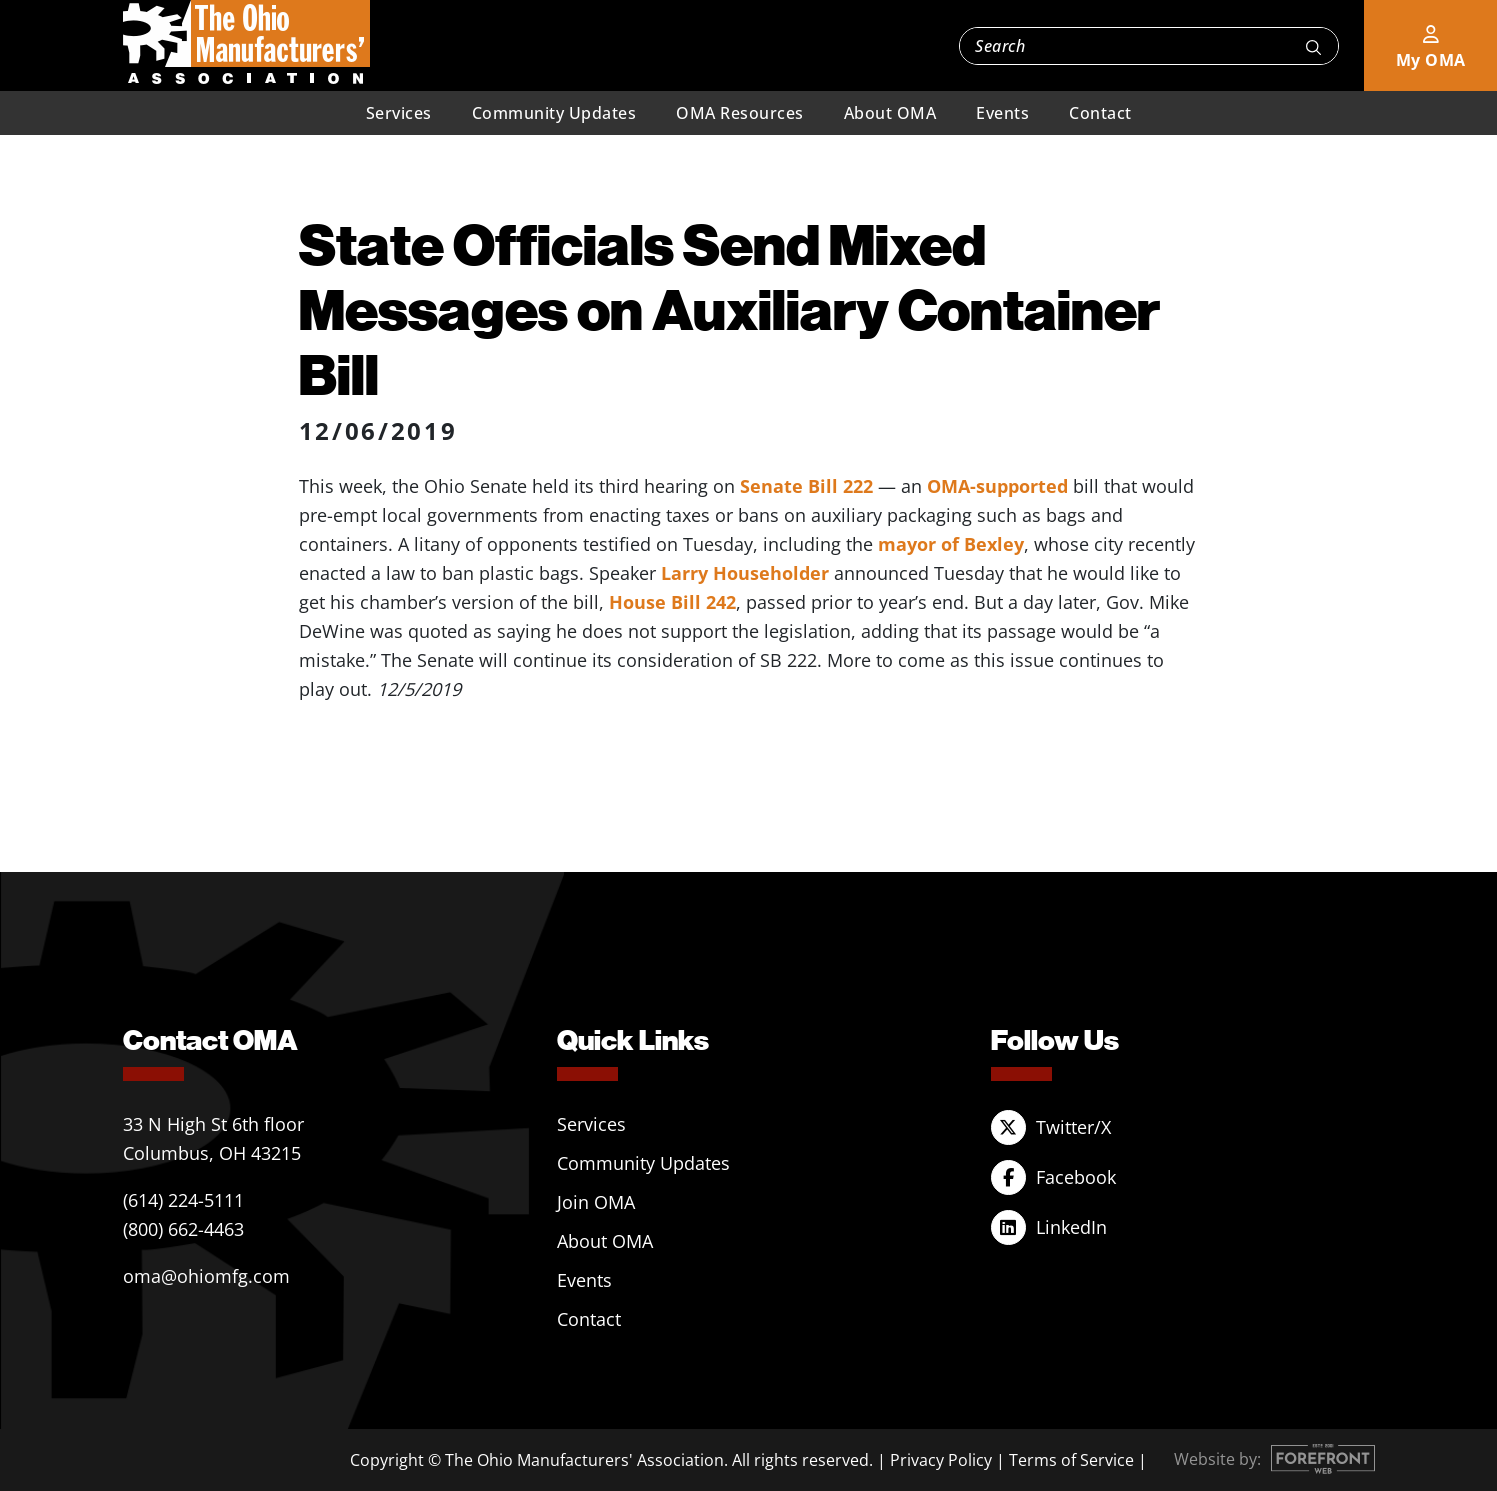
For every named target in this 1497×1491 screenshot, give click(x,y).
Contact (1100, 113)
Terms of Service (1071, 1460)
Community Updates (554, 113)
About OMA (890, 113)
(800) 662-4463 (183, 1229)
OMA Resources (740, 113)
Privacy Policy (941, 1460)
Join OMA (596, 1202)
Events (1002, 113)
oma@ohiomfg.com (206, 1276)
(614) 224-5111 (183, 1200)
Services (399, 113)
